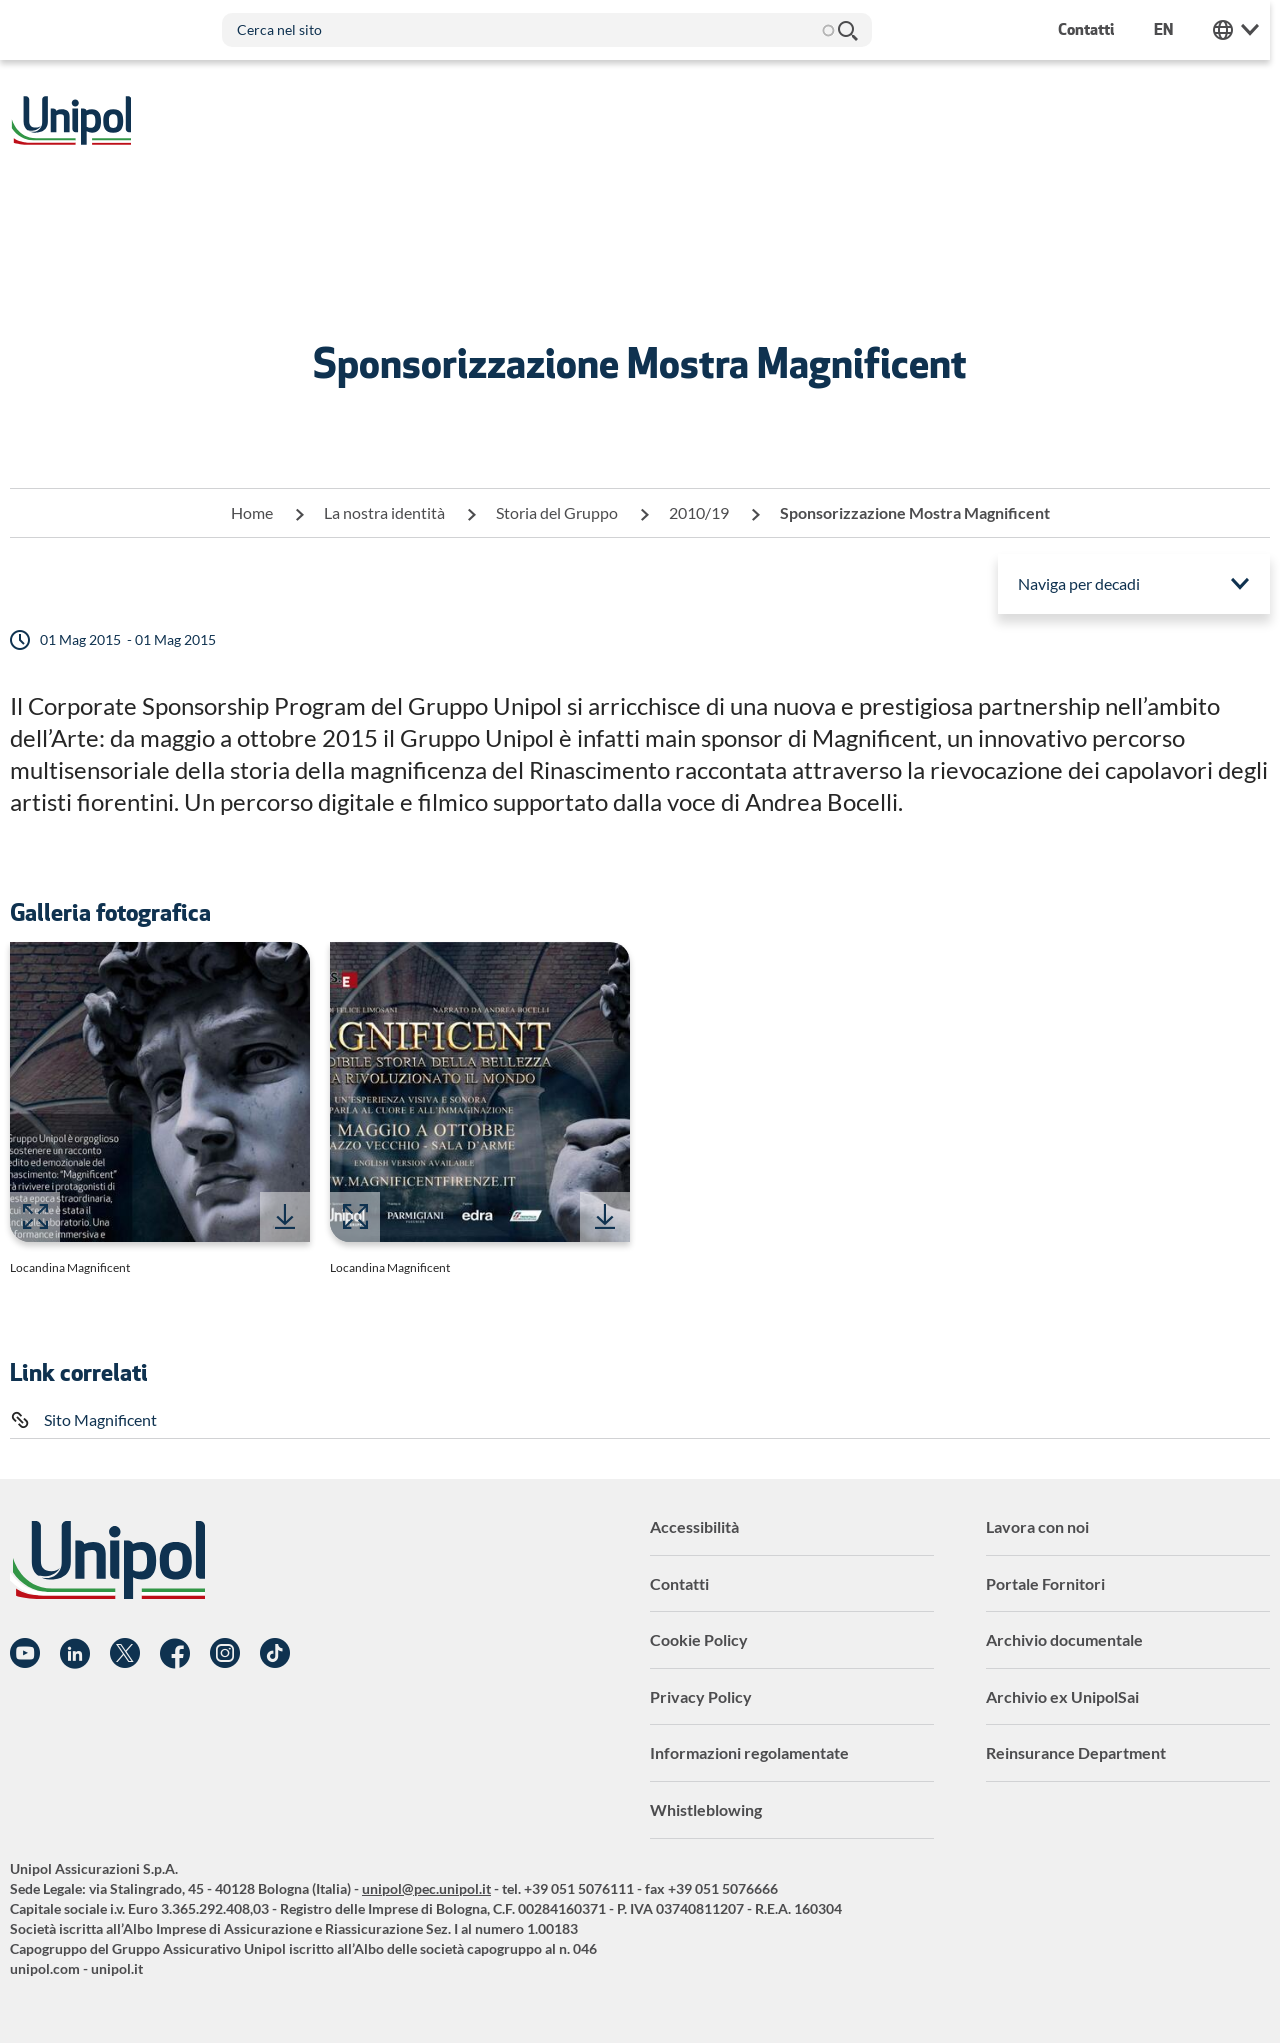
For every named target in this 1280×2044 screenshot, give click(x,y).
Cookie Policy (699, 1639)
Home (252, 512)
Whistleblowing (706, 1809)
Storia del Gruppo (557, 512)
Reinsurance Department (1076, 1752)
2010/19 (699, 512)
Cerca (848, 30)
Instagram (225, 1654)
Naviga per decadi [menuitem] (1079, 583)
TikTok (275, 1654)
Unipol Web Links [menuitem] (1247, 30)
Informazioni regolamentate (749, 1752)
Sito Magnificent (100, 1419)
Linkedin (75, 1654)
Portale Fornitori (1045, 1583)
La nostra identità (384, 512)
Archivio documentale (1064, 1639)
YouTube (25, 1654)
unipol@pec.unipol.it (426, 1888)
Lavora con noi (1037, 1526)
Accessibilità (694, 1526)
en (1174, 29)
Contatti (679, 1583)
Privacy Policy (701, 1696)
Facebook (175, 1654)
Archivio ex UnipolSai (1062, 1696)
